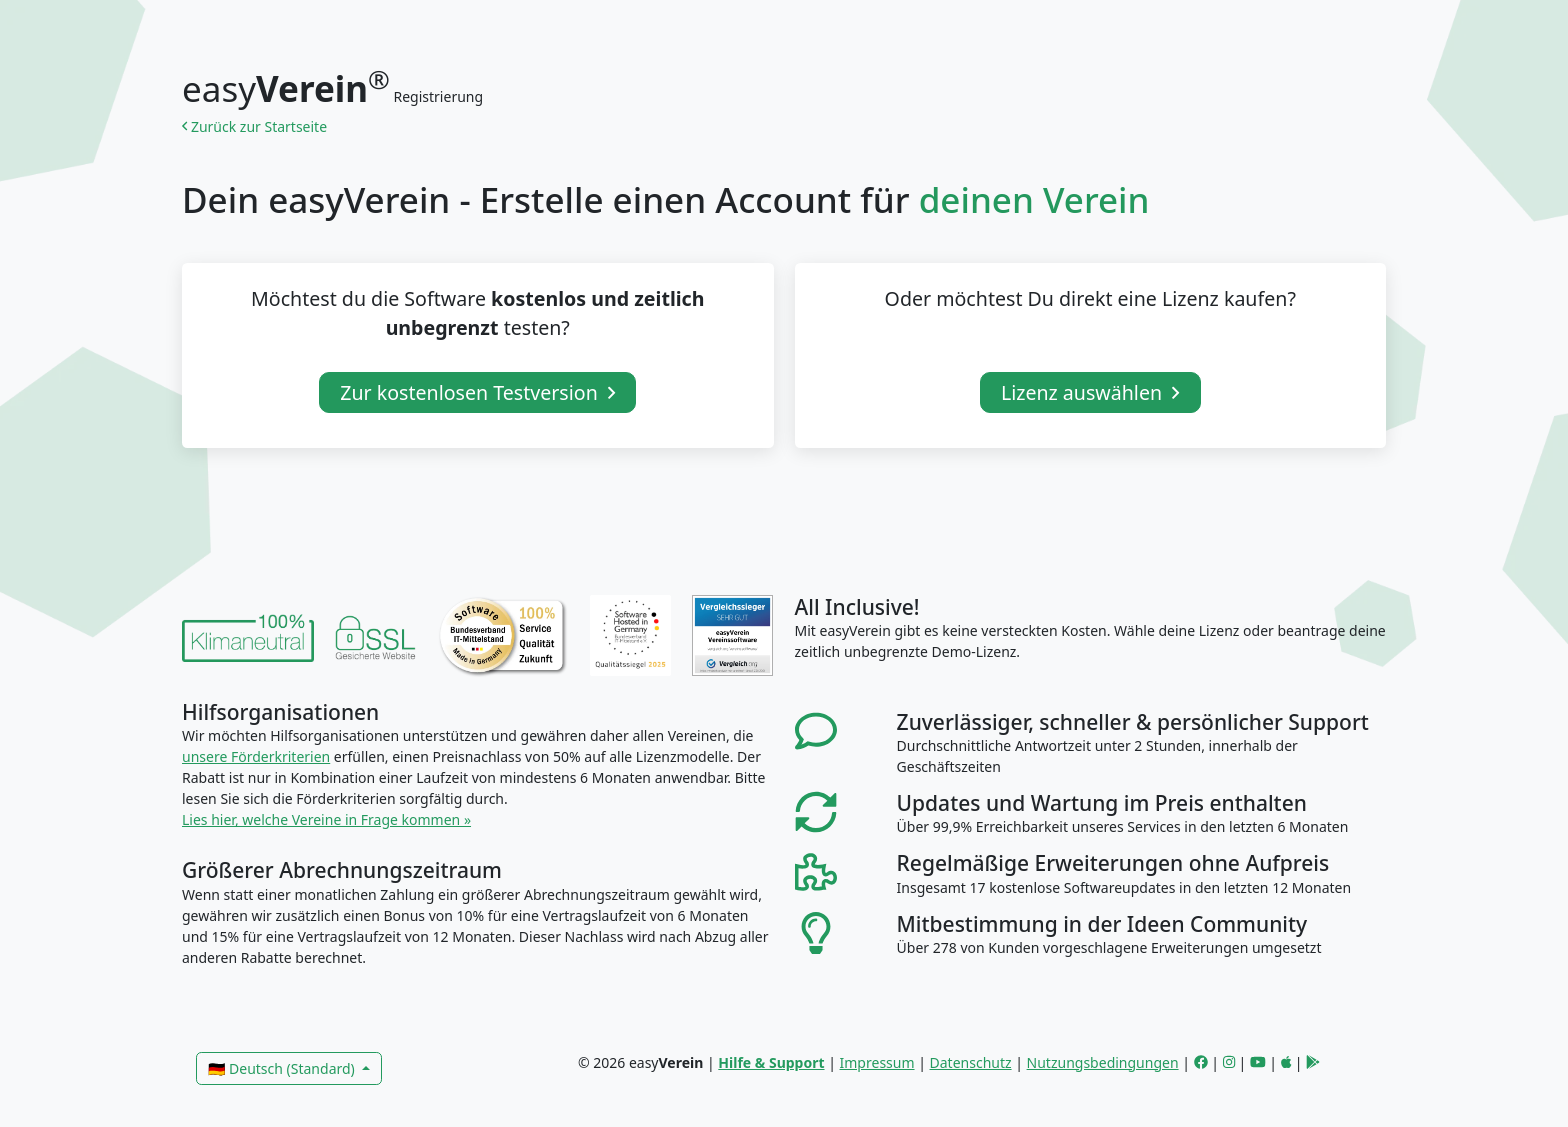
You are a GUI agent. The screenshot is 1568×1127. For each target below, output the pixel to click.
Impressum (877, 1062)
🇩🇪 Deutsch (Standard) (283, 1068)
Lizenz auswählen (1090, 392)
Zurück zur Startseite (258, 126)
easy (286, 88)
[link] (248, 635)
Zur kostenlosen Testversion (477, 392)
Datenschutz (971, 1062)
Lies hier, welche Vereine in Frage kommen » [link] (326, 819)
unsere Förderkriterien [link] (256, 756)
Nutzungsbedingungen (1103, 1062)
